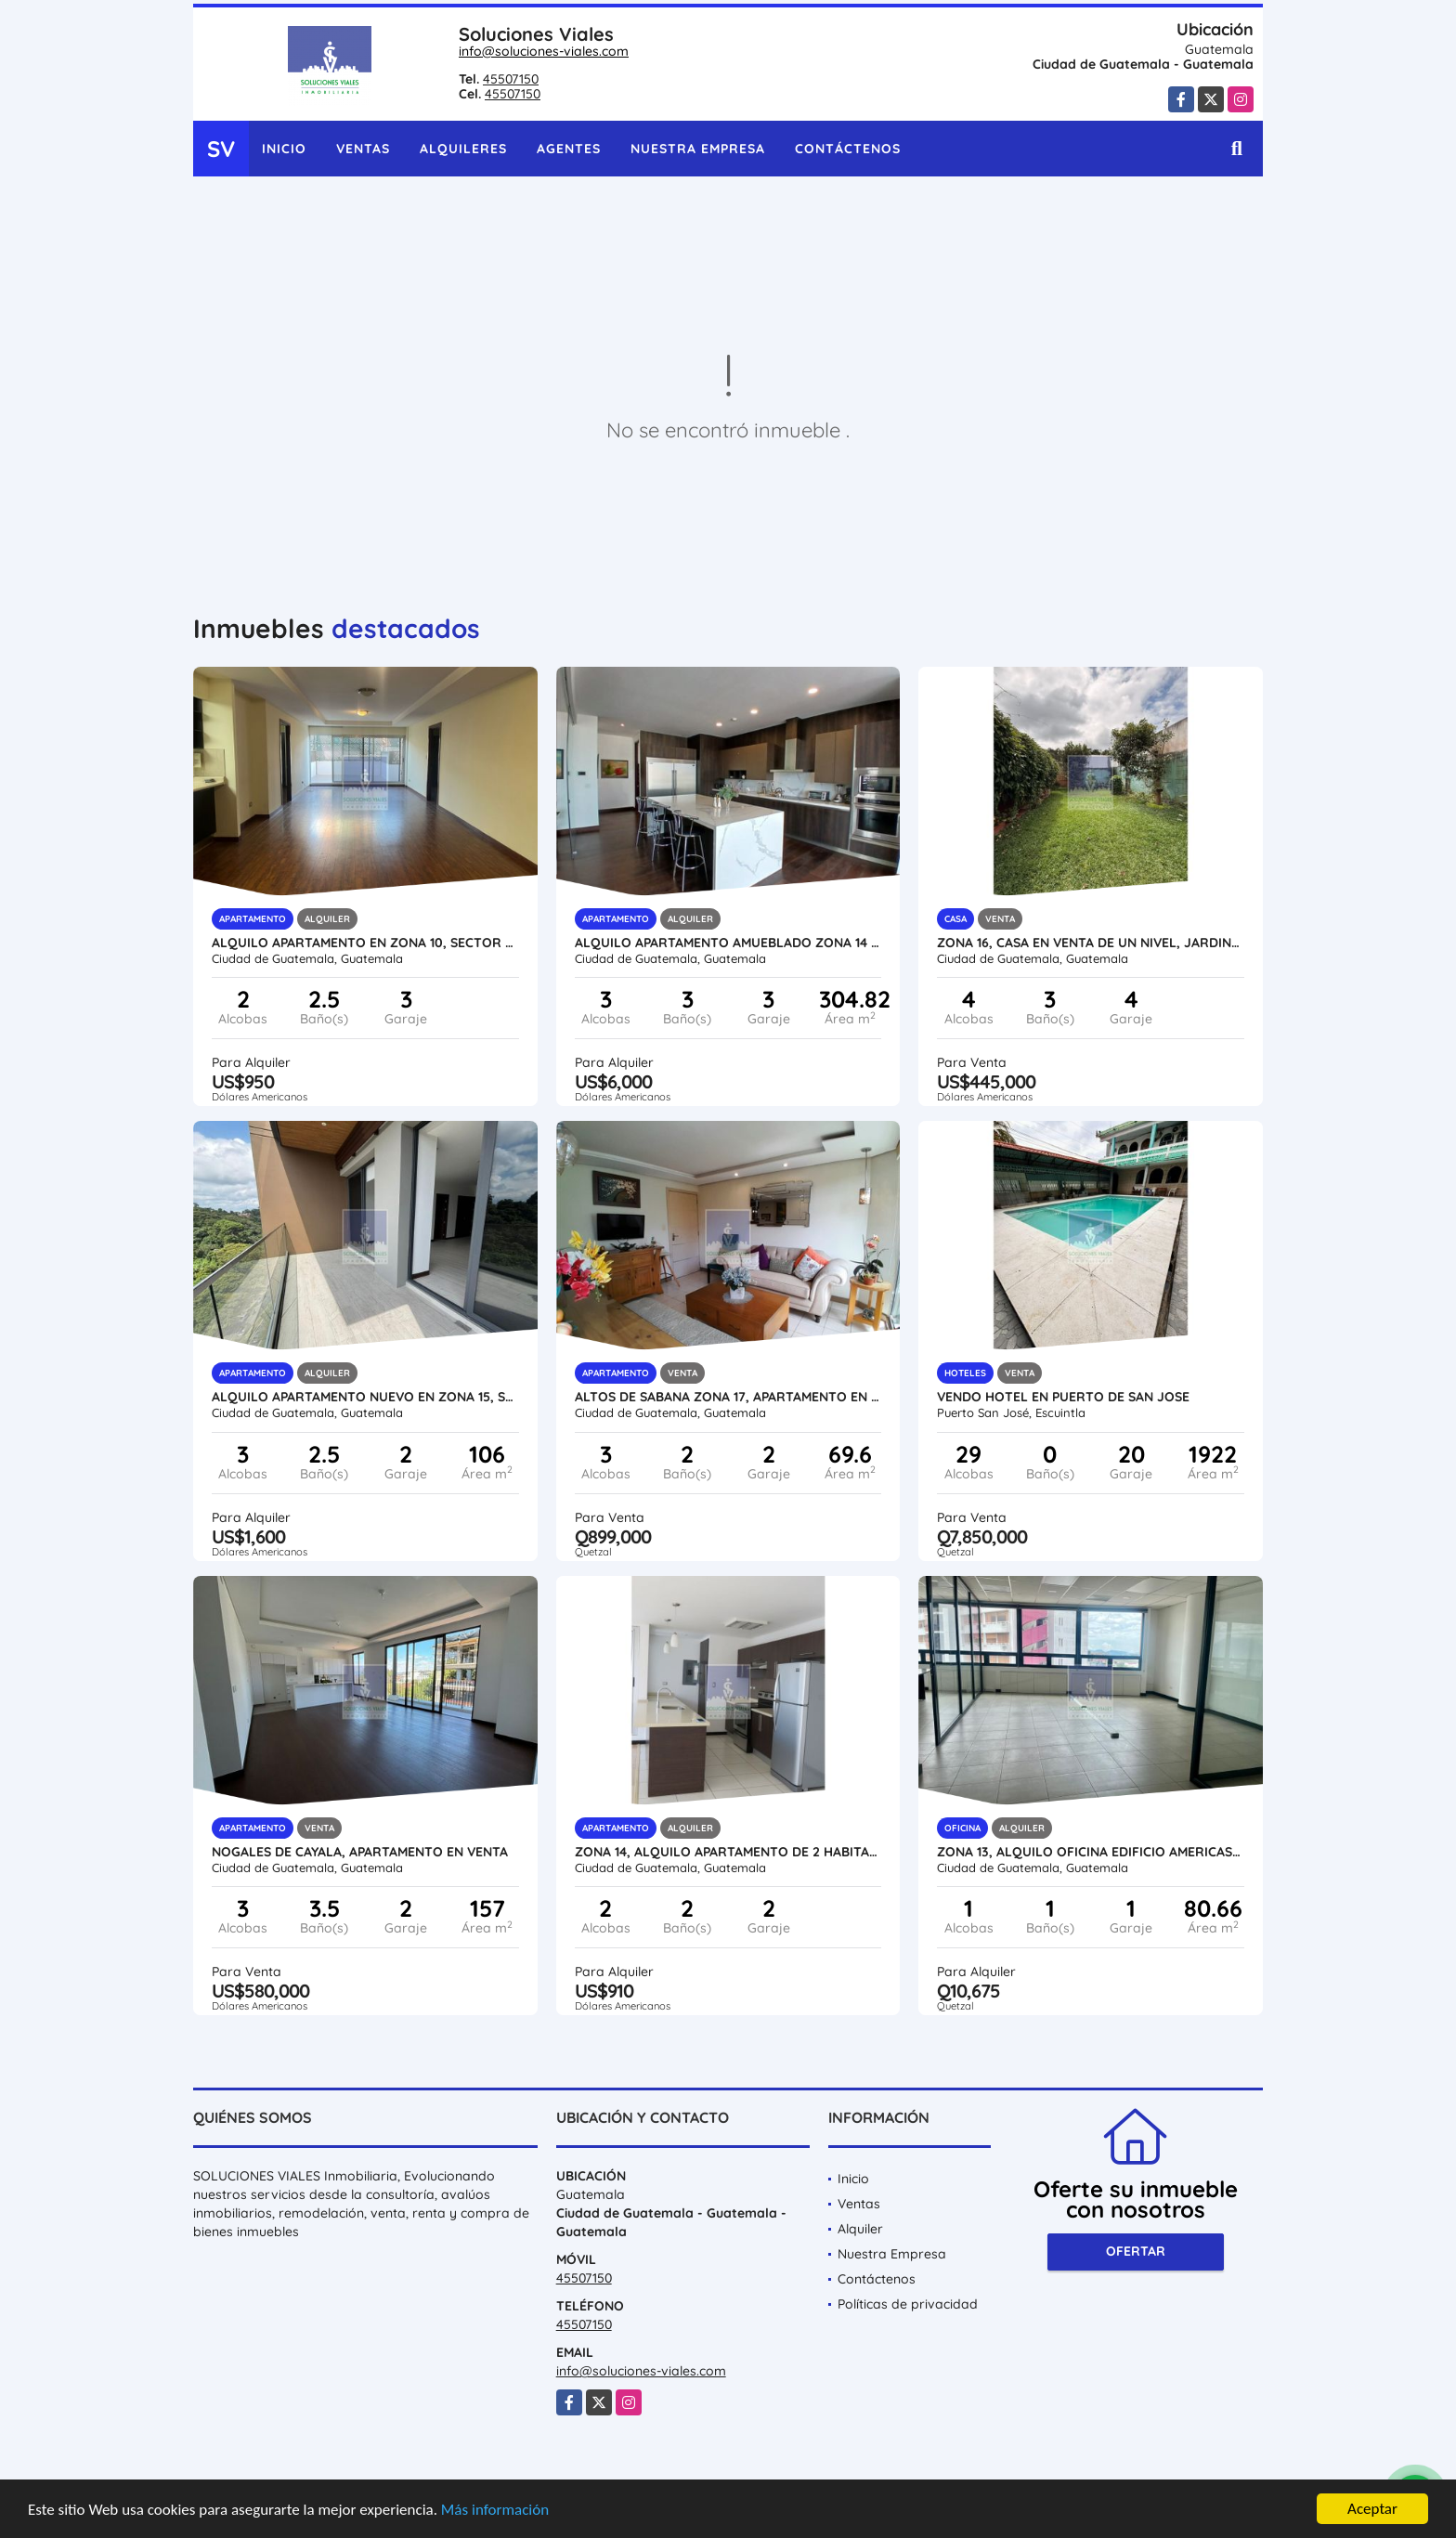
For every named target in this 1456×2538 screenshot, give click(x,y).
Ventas (363, 148)
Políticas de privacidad (908, 2304)
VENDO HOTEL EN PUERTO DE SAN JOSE (1063, 1396)
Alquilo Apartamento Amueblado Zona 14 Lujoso (728, 942)
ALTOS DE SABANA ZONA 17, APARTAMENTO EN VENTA (728, 1396)
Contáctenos (848, 148)
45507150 (511, 79)
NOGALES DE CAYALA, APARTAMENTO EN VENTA (360, 1851)
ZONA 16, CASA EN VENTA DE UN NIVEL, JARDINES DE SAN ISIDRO (1090, 942)
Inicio (284, 148)
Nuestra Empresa (697, 148)
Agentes (569, 148)
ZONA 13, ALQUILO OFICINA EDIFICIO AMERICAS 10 (1090, 1851)
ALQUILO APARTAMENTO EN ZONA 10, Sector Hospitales (365, 942)
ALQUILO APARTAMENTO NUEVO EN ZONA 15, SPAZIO (365, 1396)
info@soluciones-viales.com (544, 51)
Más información (495, 2510)
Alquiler (860, 2228)
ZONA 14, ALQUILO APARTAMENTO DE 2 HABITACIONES (728, 1851)
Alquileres (463, 148)
